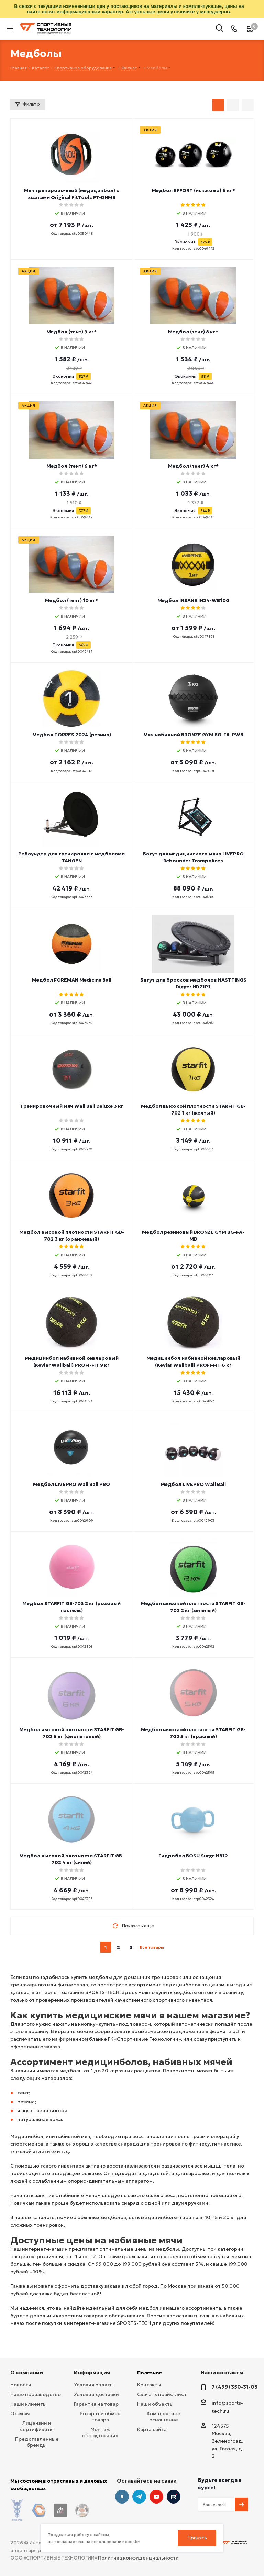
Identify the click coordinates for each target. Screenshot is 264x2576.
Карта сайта (152, 2429)
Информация (92, 2372)
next (170, 1947)
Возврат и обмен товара (100, 2416)
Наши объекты (155, 2404)
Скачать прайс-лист (162, 2394)
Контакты (149, 2385)
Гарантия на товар (96, 2404)
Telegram (139, 2497)
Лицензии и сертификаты (37, 2426)
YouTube (156, 2497)
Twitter (173, 2497)
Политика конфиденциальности (138, 2552)
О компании (26, 2372)
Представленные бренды (37, 2442)
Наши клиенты (28, 2404)
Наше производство (35, 2394)
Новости (20, 2385)
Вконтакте (122, 2497)
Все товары (152, 1947)
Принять (197, 2538)
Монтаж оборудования (100, 2432)
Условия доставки (96, 2394)
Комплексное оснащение (163, 2416)
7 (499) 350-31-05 (234, 2387)
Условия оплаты (94, 2385)
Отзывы (20, 2413)
